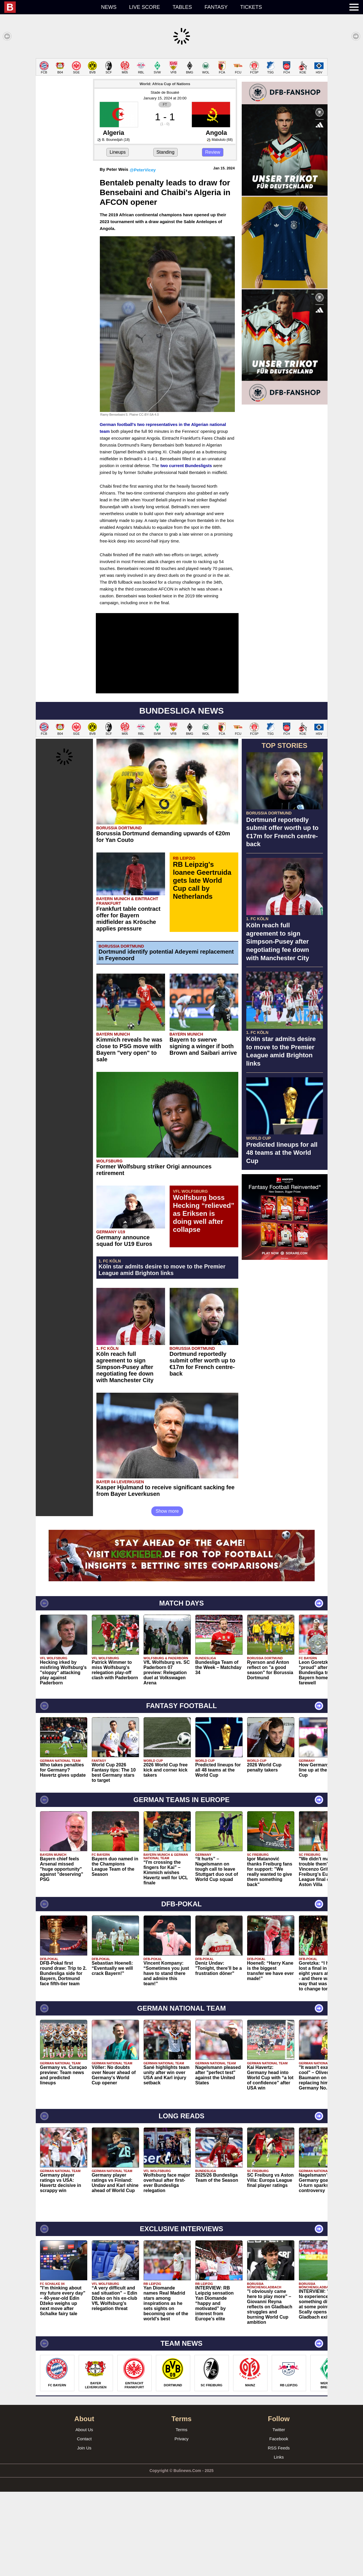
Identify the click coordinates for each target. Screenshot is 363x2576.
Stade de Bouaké (165, 177)
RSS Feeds (279, 2532)
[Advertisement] (181, 98)
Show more (167, 1595)
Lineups (118, 236)
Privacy (181, 2523)
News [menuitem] (108, 7)
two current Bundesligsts (185, 549)
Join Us (84, 2532)
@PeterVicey (143, 254)
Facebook (278, 2523)
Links (279, 2541)
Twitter (278, 2513)
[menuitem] (49, 7)
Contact (84, 2523)
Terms (181, 2513)
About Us (84, 2513)
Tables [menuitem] (182, 7)
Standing (165, 236)
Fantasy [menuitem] (216, 7)
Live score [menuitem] (144, 7)
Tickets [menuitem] (251, 7)
